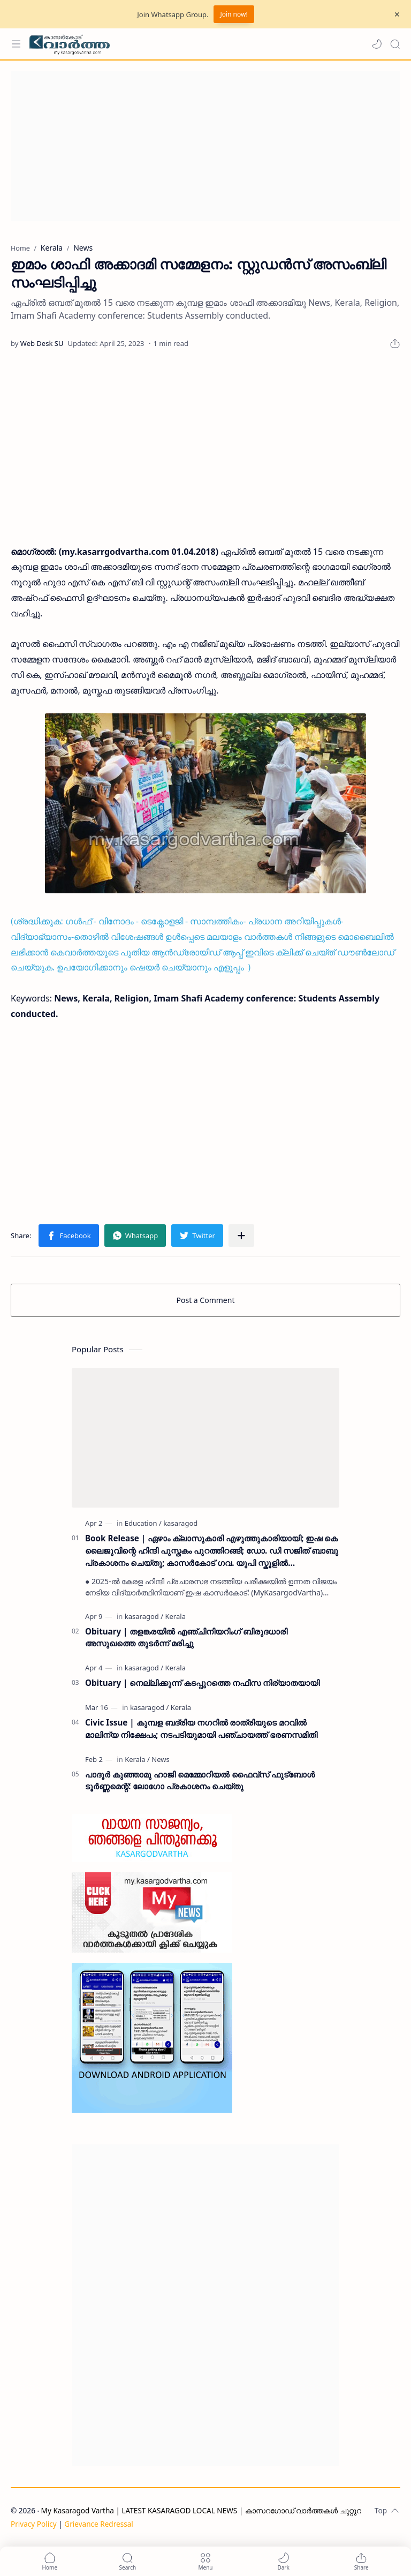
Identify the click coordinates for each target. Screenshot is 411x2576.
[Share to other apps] (241, 1235)
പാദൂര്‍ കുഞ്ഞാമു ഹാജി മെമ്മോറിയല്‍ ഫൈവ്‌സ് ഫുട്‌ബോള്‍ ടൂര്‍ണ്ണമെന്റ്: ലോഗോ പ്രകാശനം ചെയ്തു (200, 1780)
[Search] (395, 44)
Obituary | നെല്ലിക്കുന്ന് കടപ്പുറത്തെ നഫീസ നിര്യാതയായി (202, 1682)
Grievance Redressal (98, 2524)
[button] (377, 44)
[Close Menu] (397, 14)
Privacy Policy (34, 2524)
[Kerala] (175, 1616)
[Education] (143, 1523)
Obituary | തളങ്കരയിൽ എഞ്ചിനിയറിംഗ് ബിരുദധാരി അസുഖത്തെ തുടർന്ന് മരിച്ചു (186, 1637)
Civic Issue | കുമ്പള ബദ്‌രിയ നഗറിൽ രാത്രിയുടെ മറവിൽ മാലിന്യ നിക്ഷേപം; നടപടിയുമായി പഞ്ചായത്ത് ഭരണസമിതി (201, 1728)
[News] (160, 1759)
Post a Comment (206, 1300)
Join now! (233, 14)
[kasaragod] (180, 1523)
